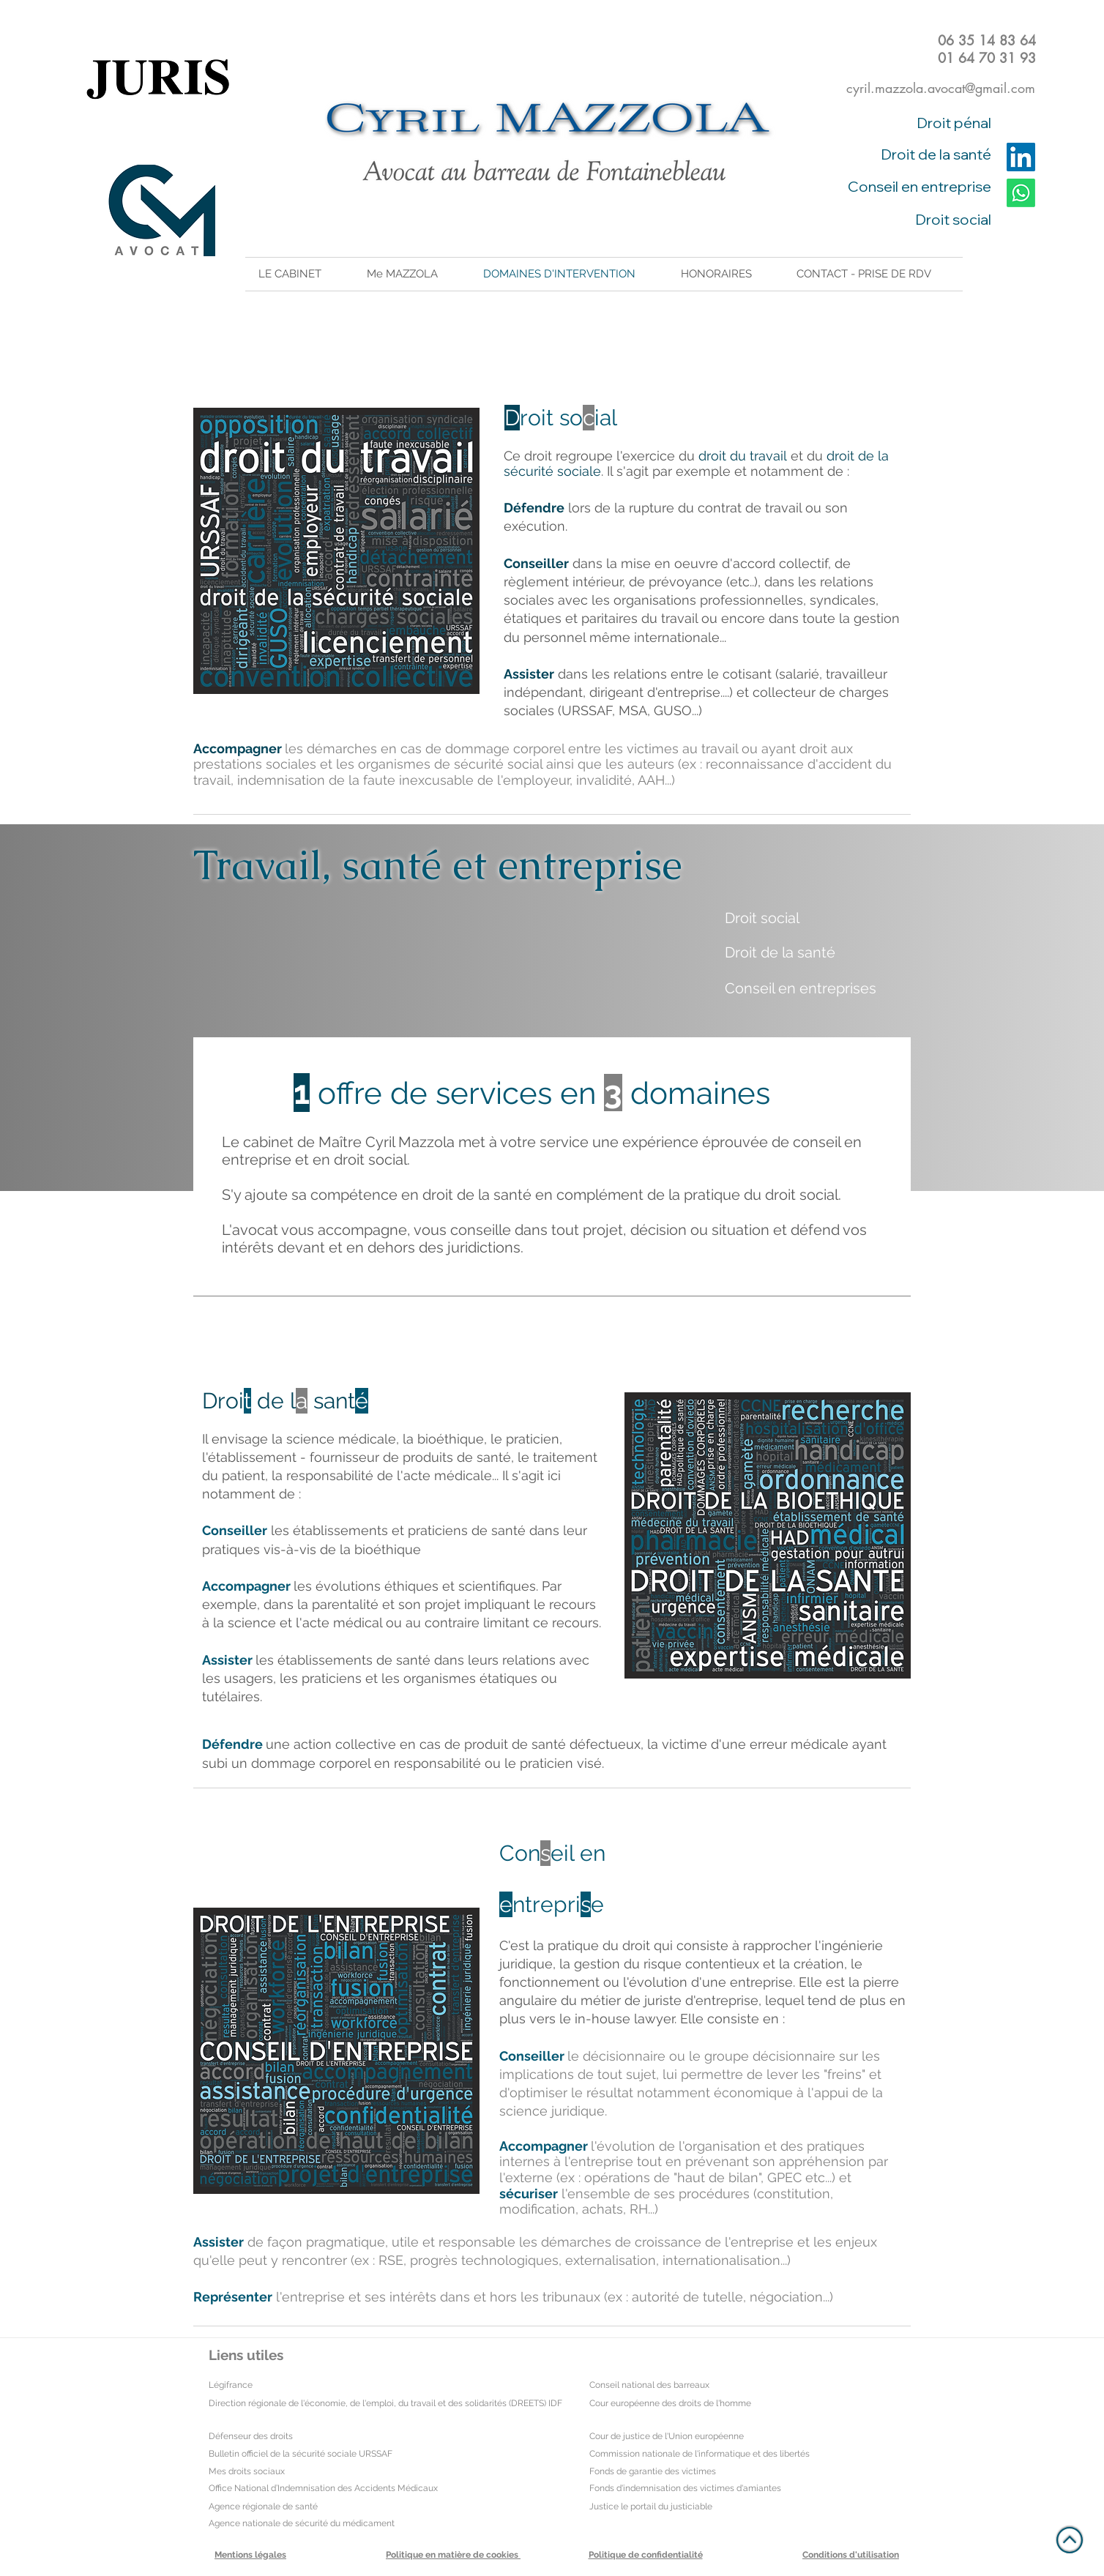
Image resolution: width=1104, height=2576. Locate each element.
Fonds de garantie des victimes (652, 2471)
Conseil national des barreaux (649, 2385)
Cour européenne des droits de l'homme (670, 2403)
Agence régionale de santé (263, 2506)
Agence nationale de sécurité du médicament (302, 2523)
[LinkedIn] (1021, 157)
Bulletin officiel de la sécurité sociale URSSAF (300, 2454)
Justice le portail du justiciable (650, 2506)
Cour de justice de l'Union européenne (666, 2436)
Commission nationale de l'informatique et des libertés (699, 2454)
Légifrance (231, 2385)
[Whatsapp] (1021, 193)
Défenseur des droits (251, 2436)
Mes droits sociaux (247, 2471)
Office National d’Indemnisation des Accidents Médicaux (323, 2488)
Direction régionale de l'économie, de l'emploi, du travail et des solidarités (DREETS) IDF (385, 2403)
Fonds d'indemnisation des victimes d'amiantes (685, 2488)
